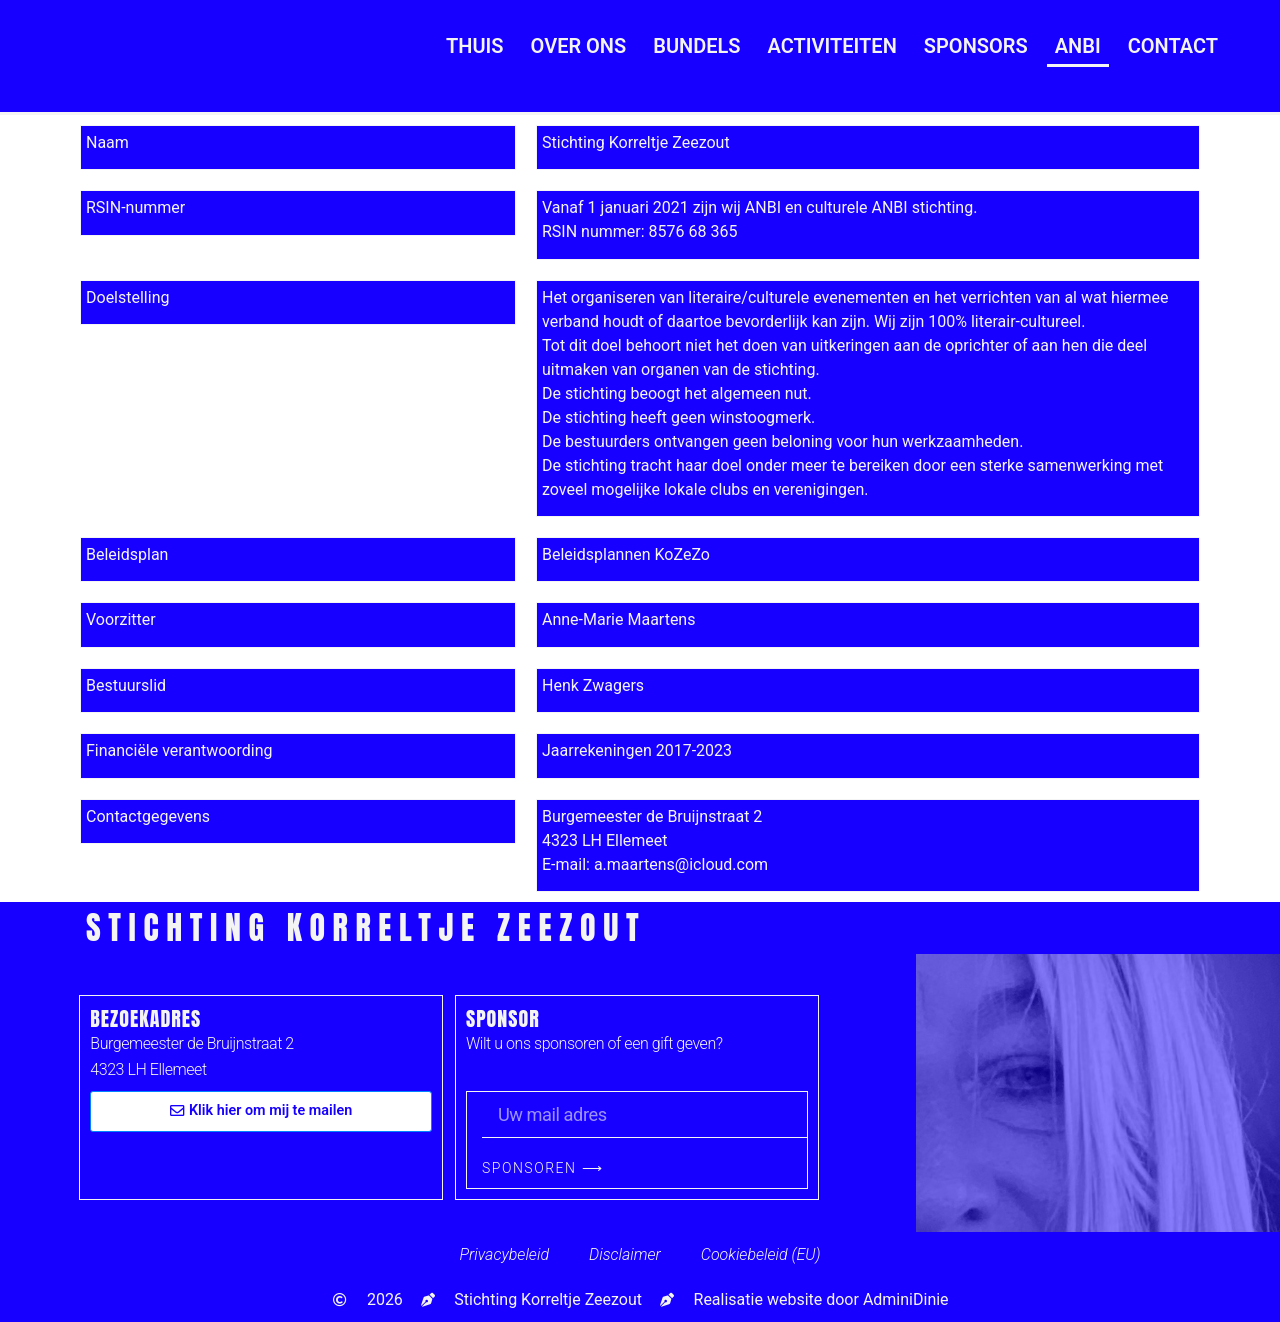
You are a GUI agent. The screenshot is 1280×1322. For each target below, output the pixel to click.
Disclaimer (625, 1254)
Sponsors (976, 46)
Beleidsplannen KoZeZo (626, 554)
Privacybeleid (504, 1254)
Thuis (475, 46)
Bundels (696, 46)
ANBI (1078, 46)
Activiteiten (832, 46)
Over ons (579, 46)
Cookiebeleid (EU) (761, 1254)
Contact (1173, 46)
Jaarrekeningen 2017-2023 (637, 750)
